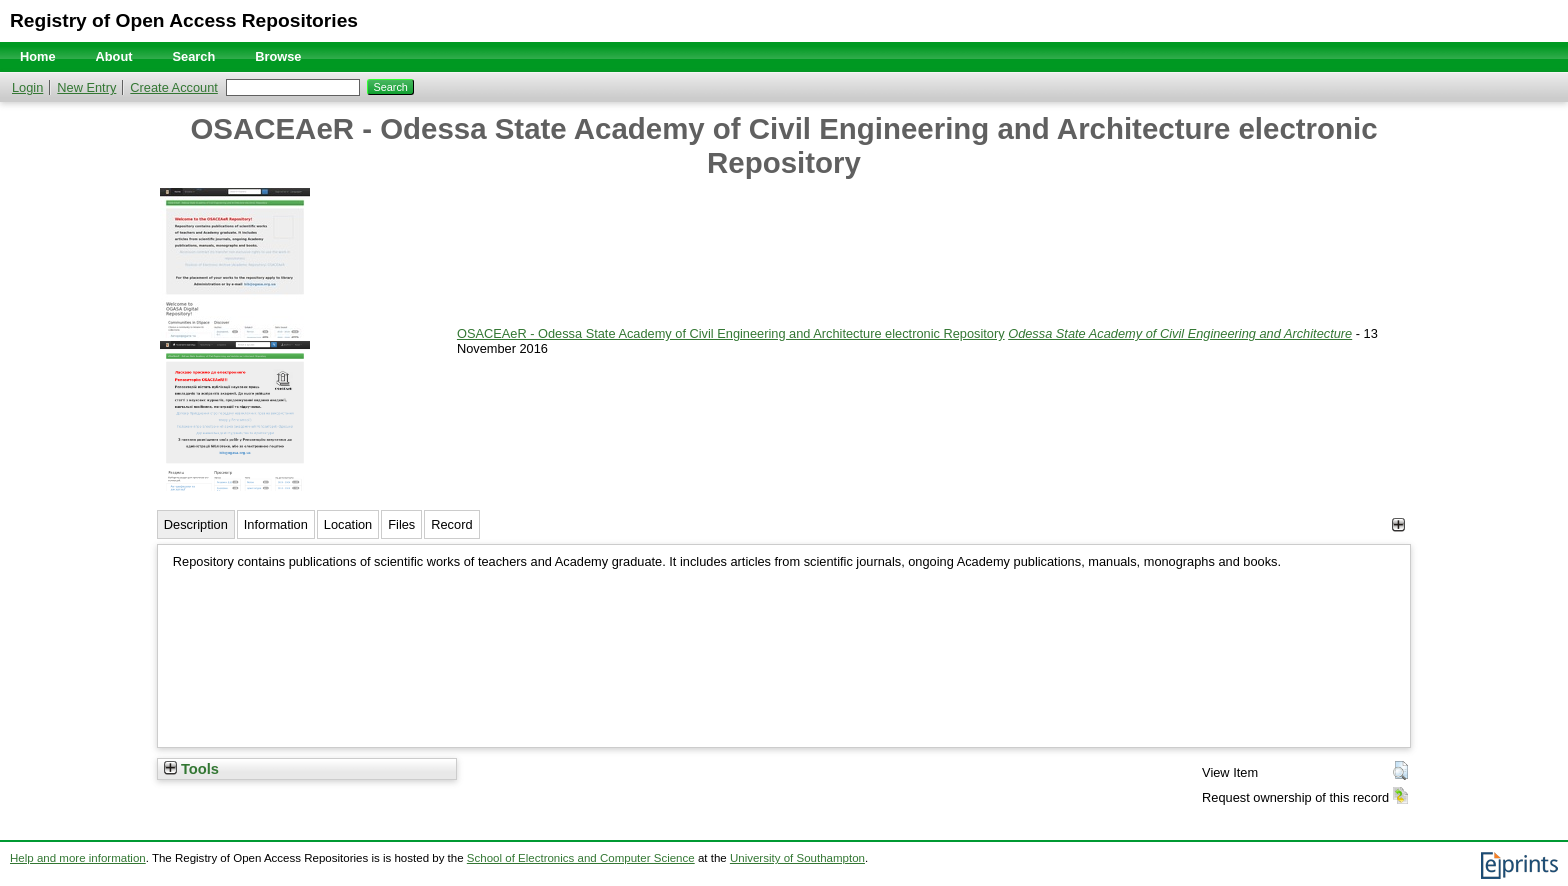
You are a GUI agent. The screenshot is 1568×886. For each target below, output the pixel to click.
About (114, 56)
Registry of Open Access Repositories (184, 20)
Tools (191, 769)
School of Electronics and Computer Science (581, 858)
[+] (1398, 524)
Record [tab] (451, 524)
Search (194, 56)
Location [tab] (348, 524)
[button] (1400, 771)
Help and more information (78, 858)
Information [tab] (276, 524)
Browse (278, 56)
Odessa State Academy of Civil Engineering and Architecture (1180, 333)
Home (38, 56)
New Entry (86, 87)
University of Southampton (797, 858)
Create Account (174, 87)
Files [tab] (401, 524)
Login (27, 87)
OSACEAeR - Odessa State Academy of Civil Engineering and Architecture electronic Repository (731, 333)
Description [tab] (196, 524)
